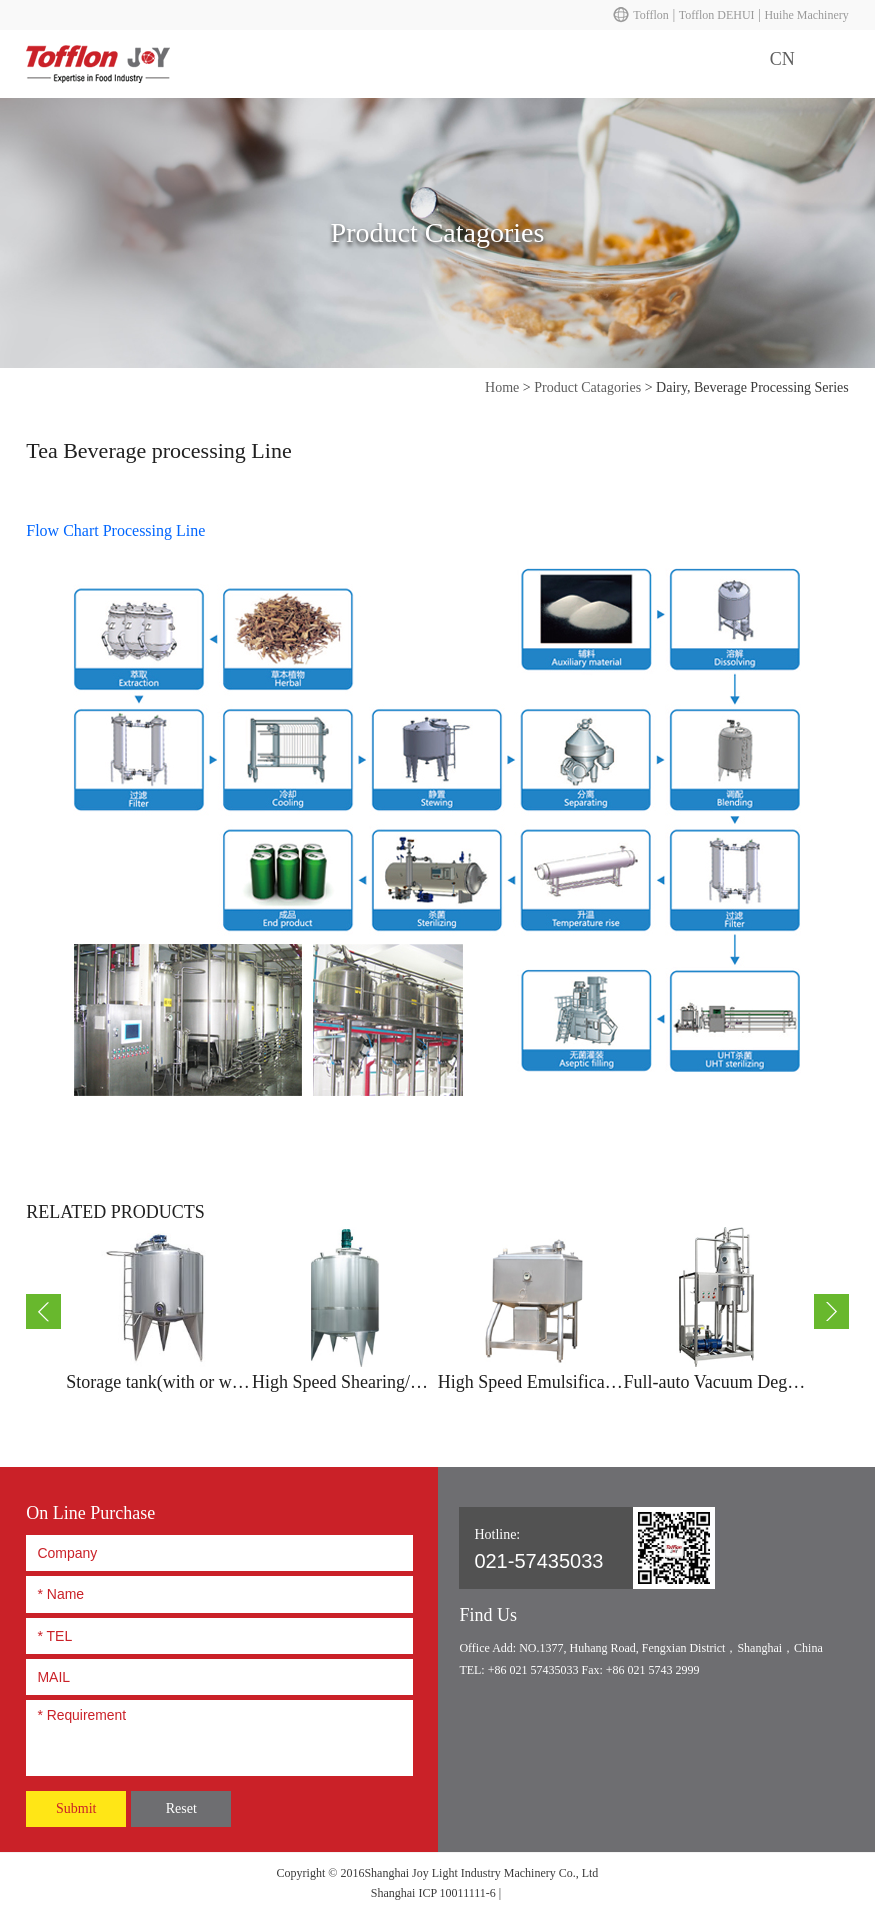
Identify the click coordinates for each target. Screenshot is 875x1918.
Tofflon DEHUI (717, 15)
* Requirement (219, 1735)
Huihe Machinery (806, 15)
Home (502, 387)
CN (782, 59)
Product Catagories (587, 387)
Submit (76, 1808)
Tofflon (651, 15)
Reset (181, 1808)
